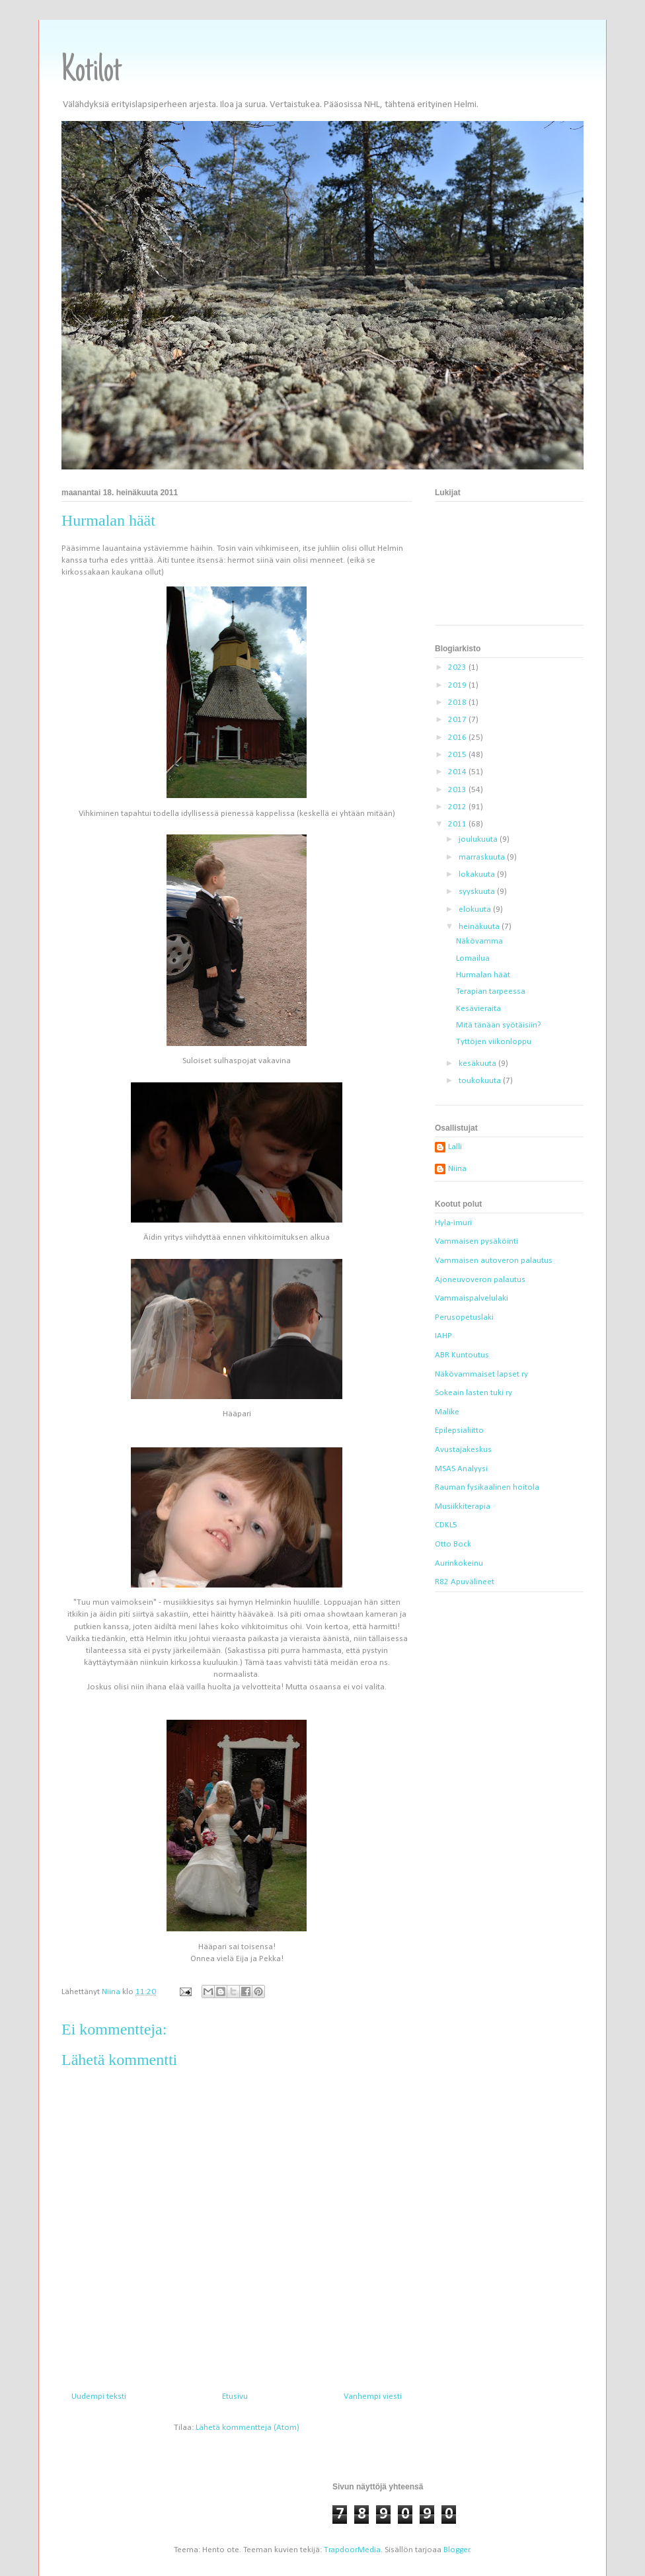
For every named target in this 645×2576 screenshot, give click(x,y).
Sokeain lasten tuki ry (473, 1393)
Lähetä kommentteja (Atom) (247, 2427)
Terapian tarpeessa (490, 991)
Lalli (455, 1147)
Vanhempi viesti (373, 2396)
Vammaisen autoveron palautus (493, 1260)
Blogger (456, 2550)
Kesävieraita (478, 1008)
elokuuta (476, 909)
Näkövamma (479, 941)
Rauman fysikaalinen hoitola (487, 1487)
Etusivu (235, 2396)
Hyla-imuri (453, 1223)
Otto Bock (453, 1544)
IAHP (443, 1336)
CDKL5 (446, 1525)
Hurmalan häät (483, 975)
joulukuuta (479, 839)
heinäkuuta (480, 926)
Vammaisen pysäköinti (476, 1241)
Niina (457, 1168)
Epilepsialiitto (459, 1430)
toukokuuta (481, 1080)
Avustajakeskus (463, 1449)
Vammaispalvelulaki (471, 1298)
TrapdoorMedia (352, 2550)
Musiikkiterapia (462, 1506)
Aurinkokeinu (459, 1563)
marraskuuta (483, 857)
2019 (458, 685)
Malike (447, 1412)
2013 (458, 789)
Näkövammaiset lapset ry (481, 1374)
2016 (458, 737)
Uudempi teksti (98, 2396)
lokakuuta (478, 874)
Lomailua (473, 958)
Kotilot (91, 72)
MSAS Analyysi (461, 1469)
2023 (458, 667)
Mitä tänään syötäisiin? (498, 1025)
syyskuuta (478, 891)
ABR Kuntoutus (462, 1355)
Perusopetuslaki (464, 1317)
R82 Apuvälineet (464, 1582)
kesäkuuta (478, 1063)
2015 (458, 754)
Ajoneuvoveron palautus (480, 1279)
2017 (458, 719)
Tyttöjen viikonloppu (493, 1041)
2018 (458, 702)
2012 (458, 807)
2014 (458, 772)
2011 (458, 824)
